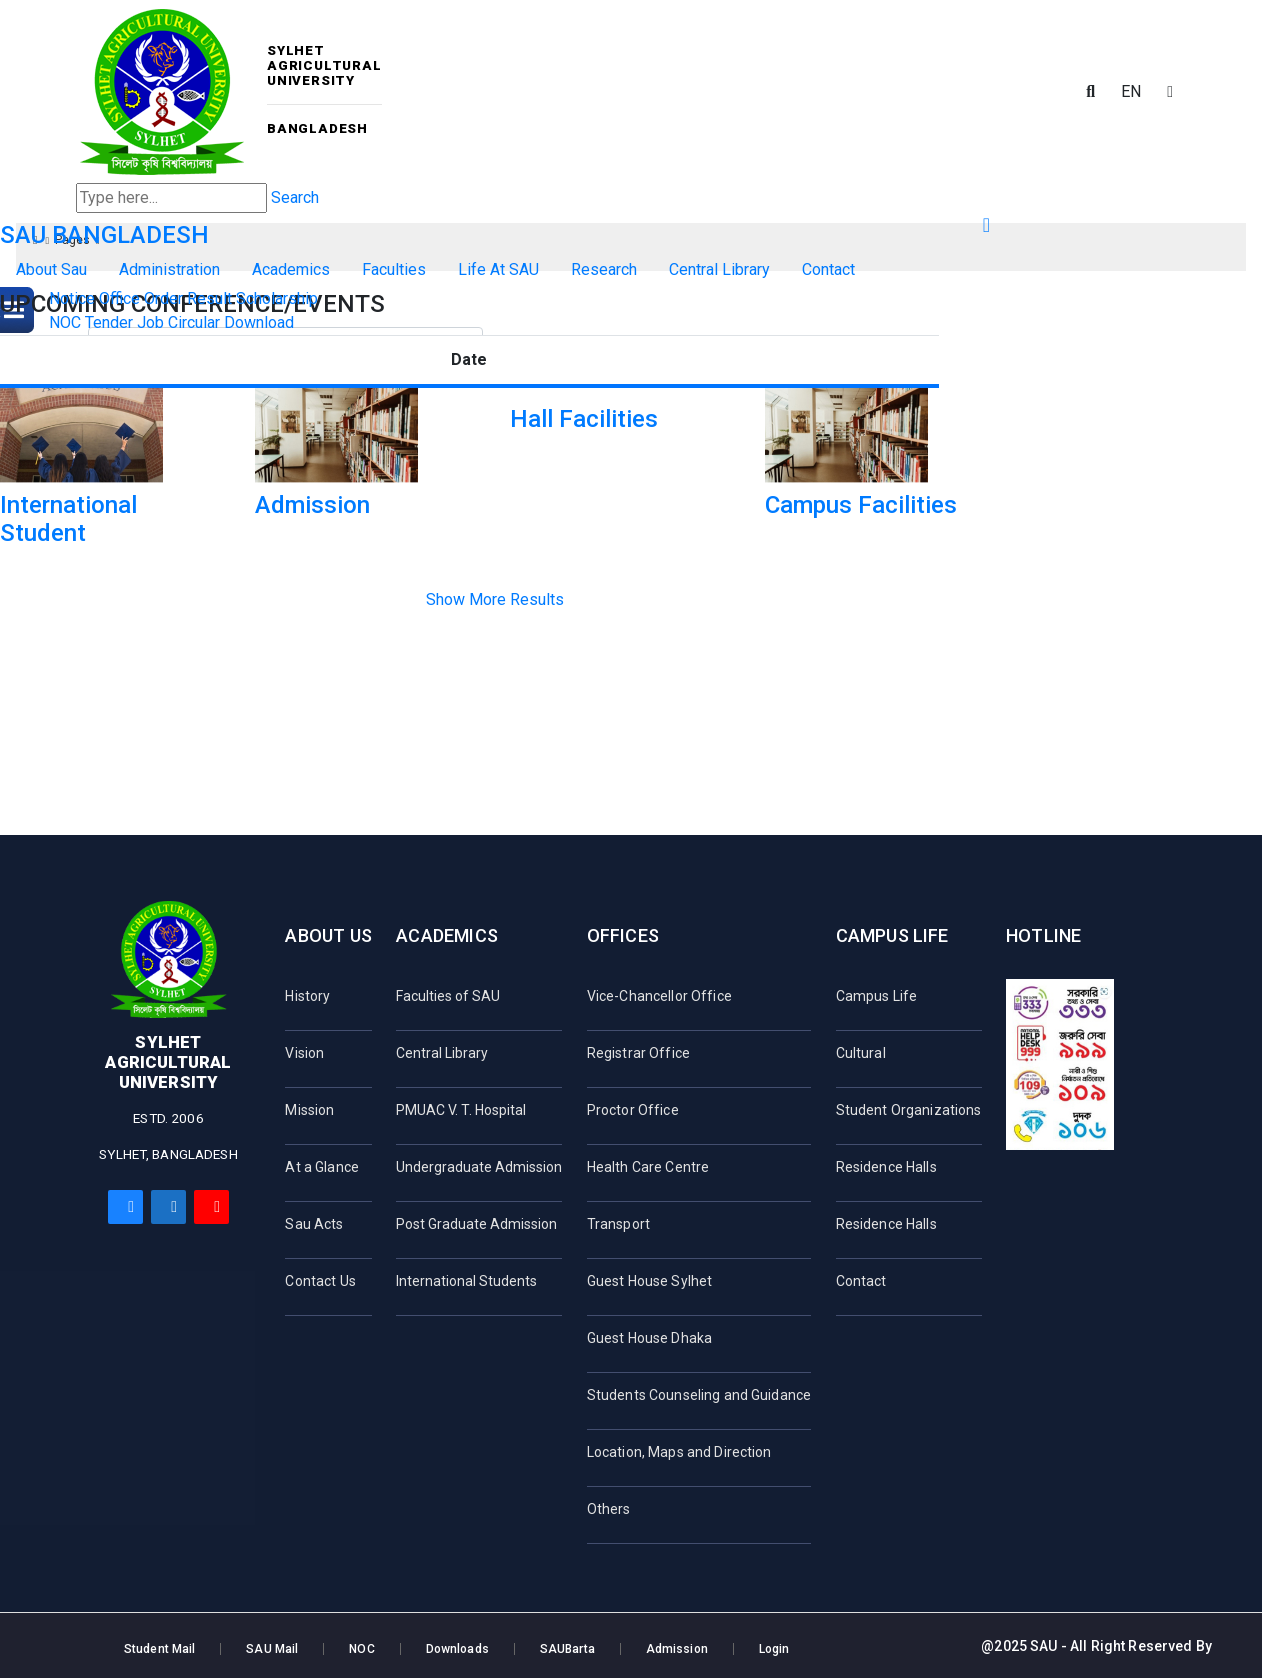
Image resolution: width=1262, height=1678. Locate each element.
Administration (169, 269)
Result (209, 298)
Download (259, 322)
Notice (72, 298)
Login (774, 1649)
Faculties (394, 269)
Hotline (1043, 935)
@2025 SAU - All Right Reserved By (1096, 1646)
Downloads (457, 1649)
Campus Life (892, 935)
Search (295, 197)
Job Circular (178, 322)
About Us (328, 935)
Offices (623, 935)
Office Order (141, 298)
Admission (677, 1649)
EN (1131, 91)
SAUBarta (567, 1649)
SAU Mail (272, 1649)
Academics (291, 269)
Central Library (719, 269)
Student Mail (159, 1649)
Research (604, 269)
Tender (109, 322)
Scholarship (277, 298)
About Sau (51, 269)
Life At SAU (498, 269)
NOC (65, 322)
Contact (828, 269)
